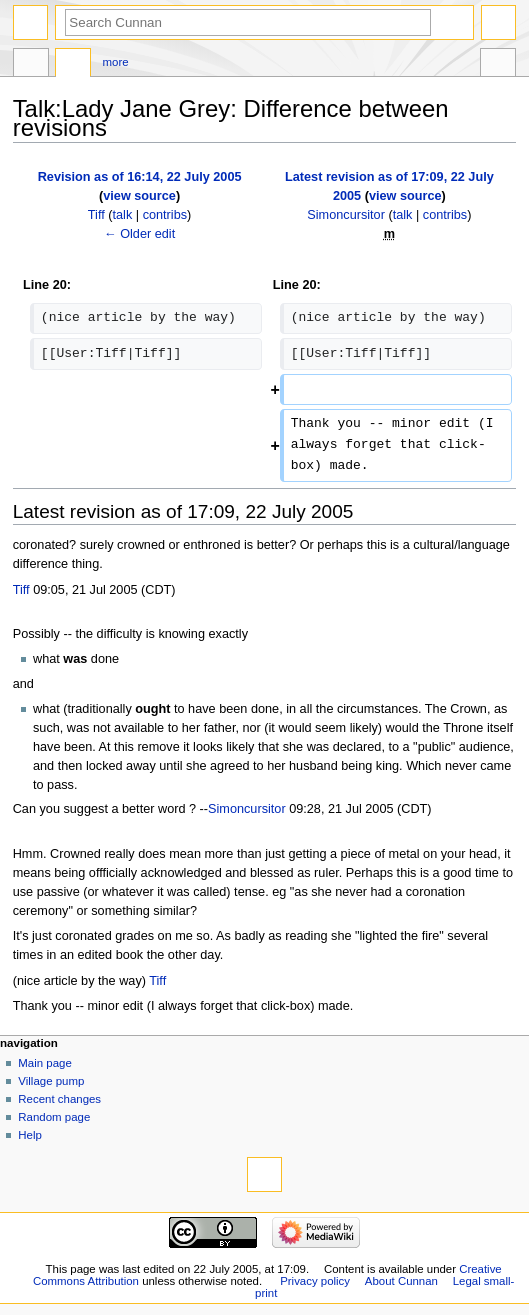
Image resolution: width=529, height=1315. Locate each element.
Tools (498, 65)
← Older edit (139, 234)
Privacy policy (315, 1281)
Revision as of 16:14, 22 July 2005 (140, 177)
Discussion (73, 65)
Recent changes (59, 1099)
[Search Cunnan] (248, 22)
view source (139, 196)
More (116, 62)
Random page (54, 1117)
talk (123, 215)
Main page (45, 1063)
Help (30, 1135)
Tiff (21, 590)
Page (31, 65)
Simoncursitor (247, 809)
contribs (165, 215)
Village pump (51, 1081)
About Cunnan (401, 1281)
